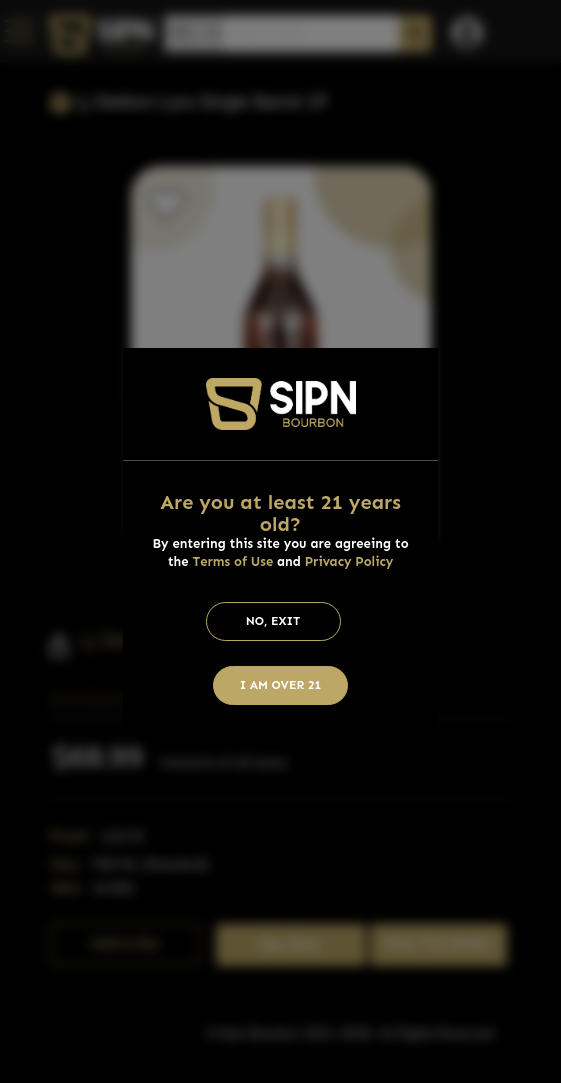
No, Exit (273, 621)
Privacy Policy (349, 561)
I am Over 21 (281, 685)
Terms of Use (232, 561)
